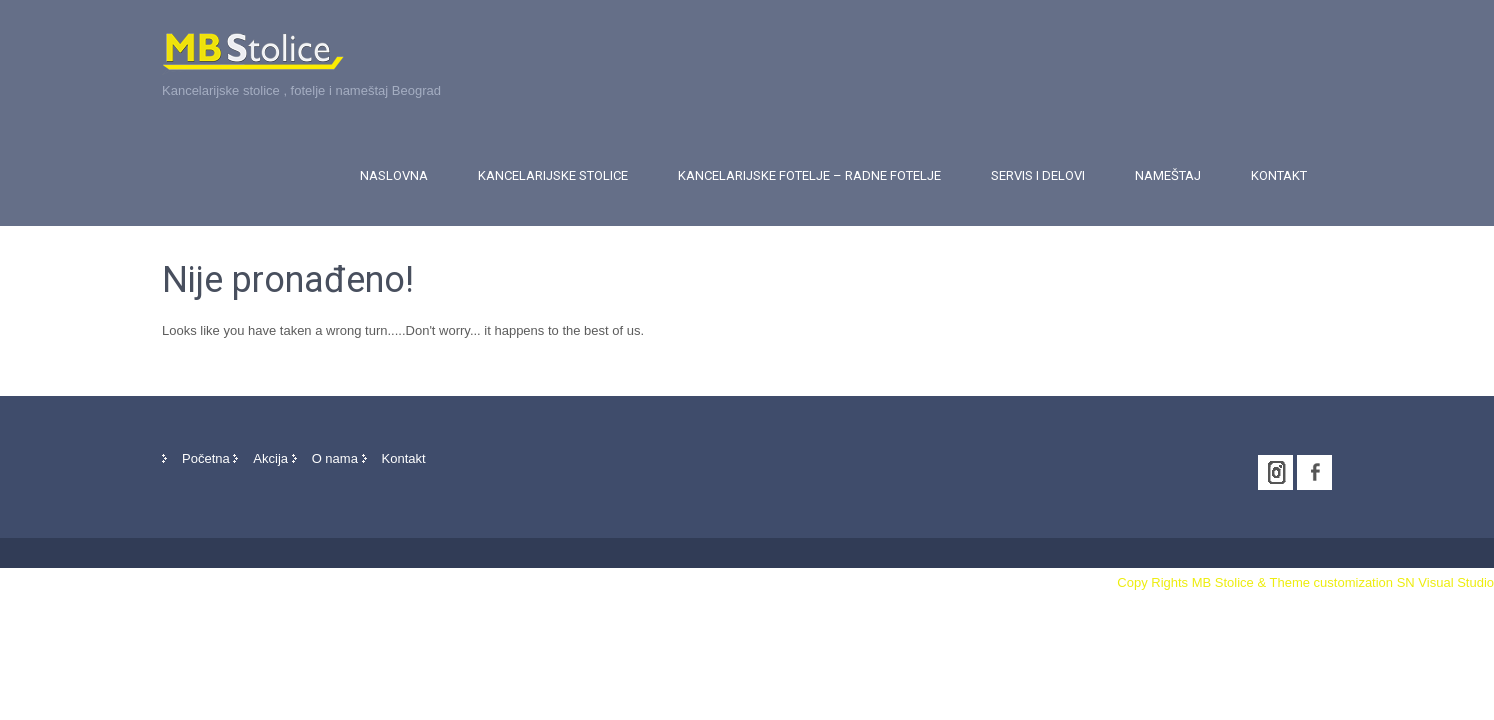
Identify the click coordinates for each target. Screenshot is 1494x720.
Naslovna (394, 175)
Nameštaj (1168, 175)
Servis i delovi (1038, 175)
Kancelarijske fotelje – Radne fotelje (809, 175)
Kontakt (1279, 175)
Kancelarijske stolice (553, 175)
